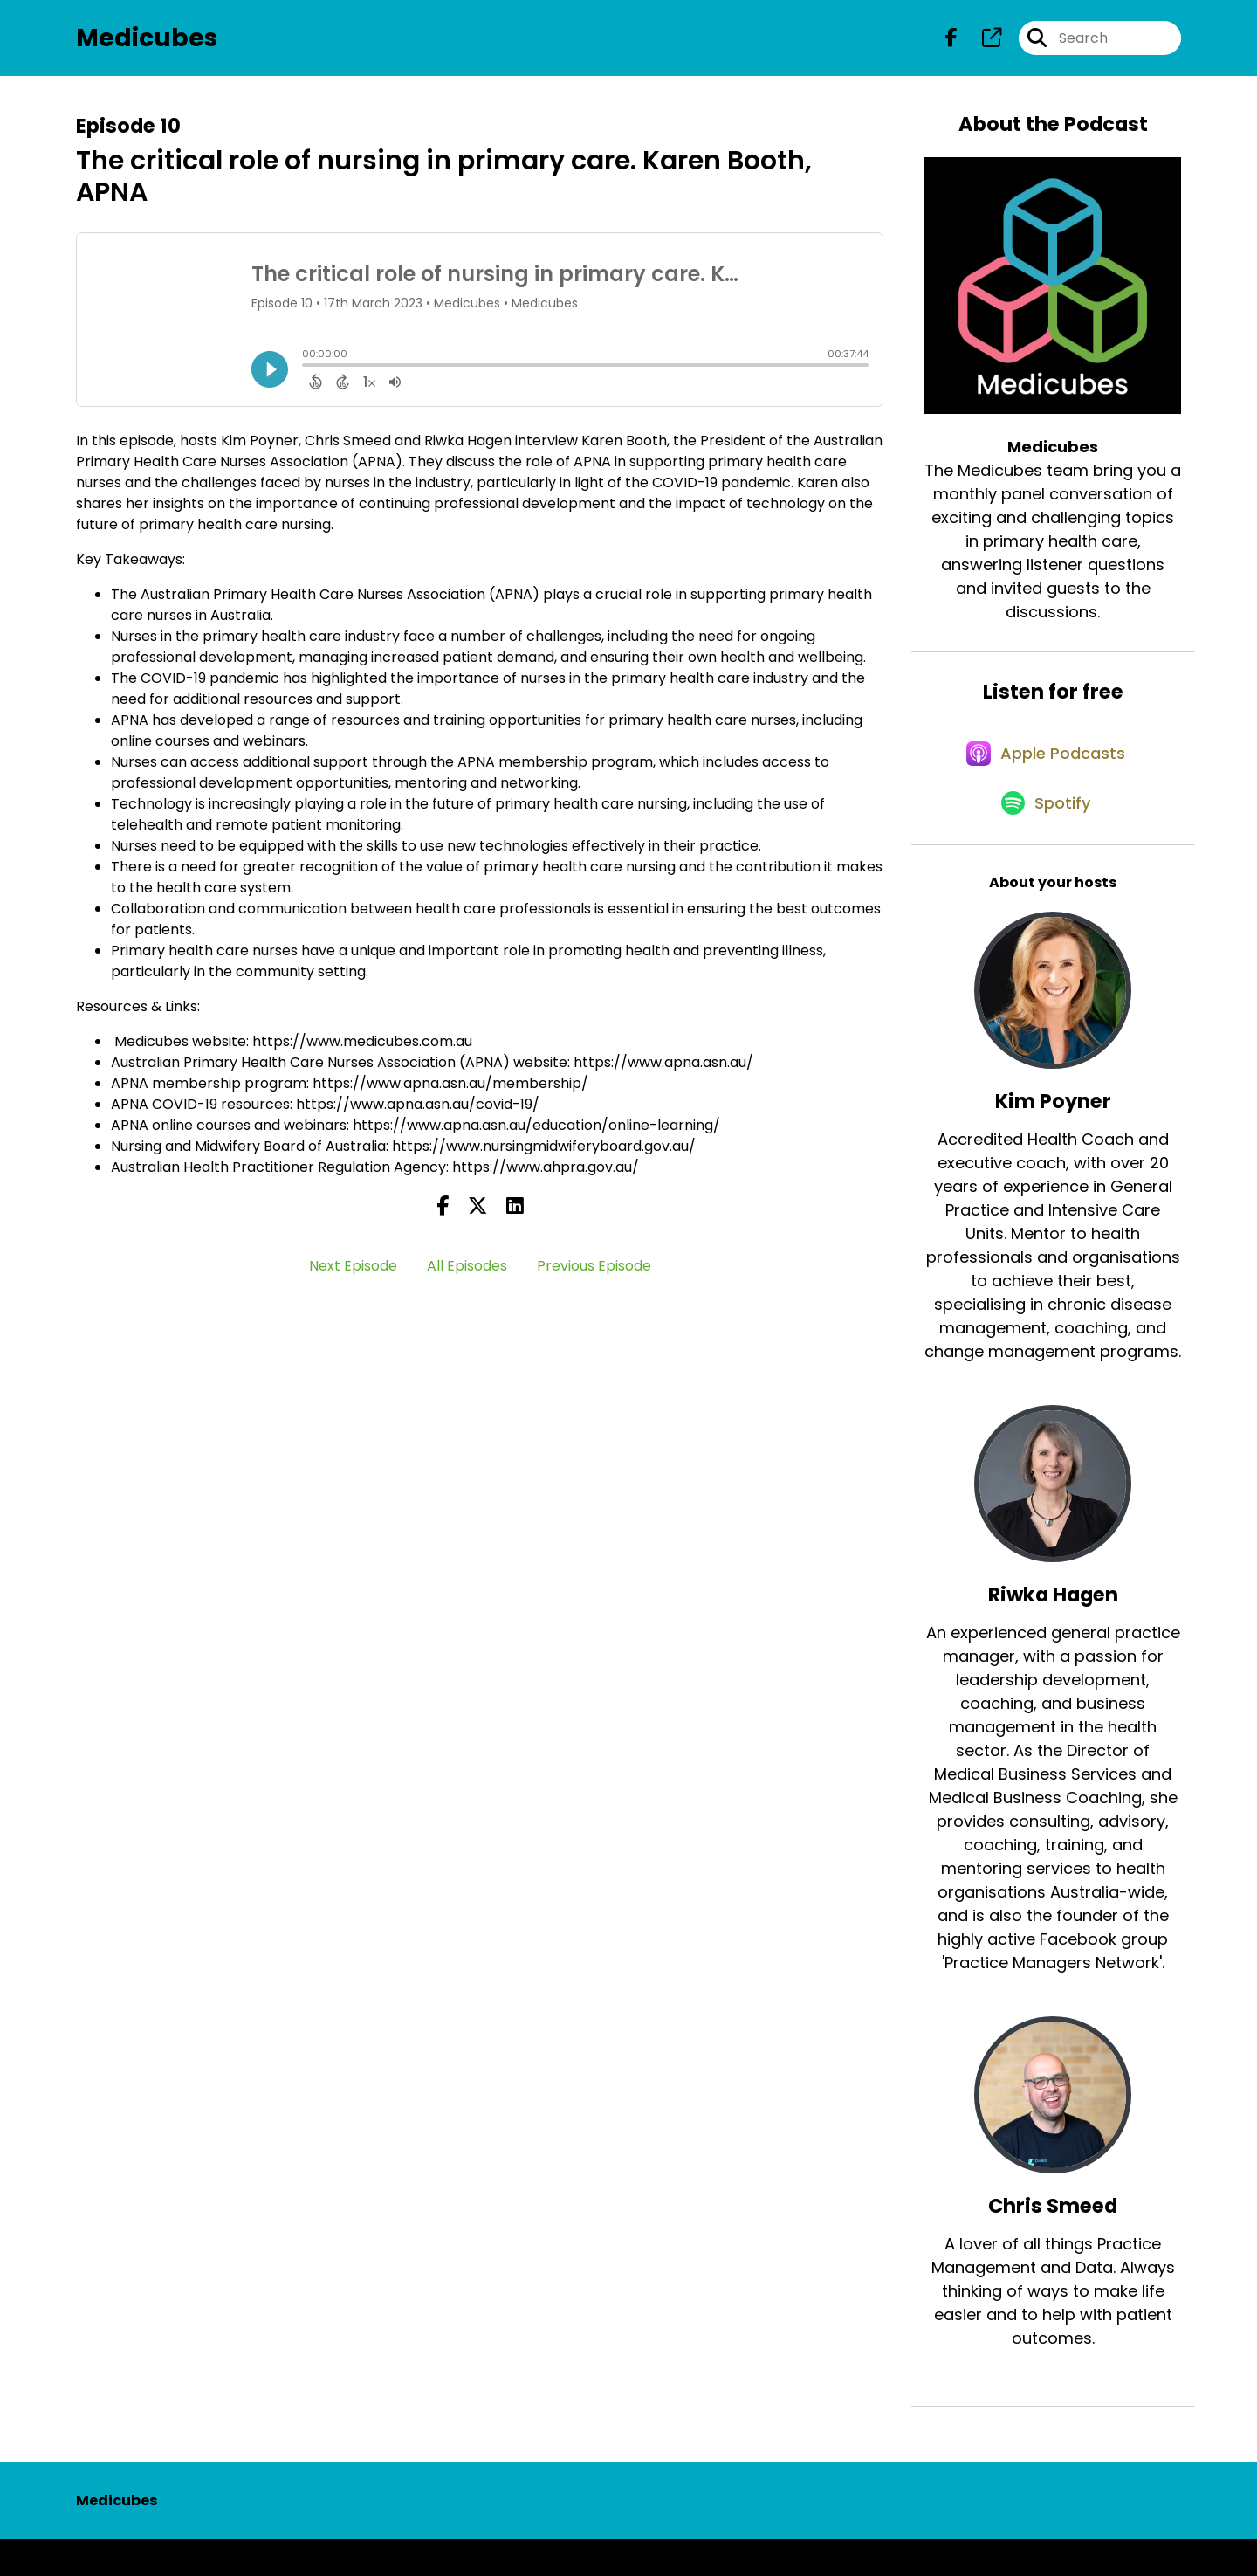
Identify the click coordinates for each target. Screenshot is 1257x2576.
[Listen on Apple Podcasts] (1044, 775)
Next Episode (353, 1276)
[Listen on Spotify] (1044, 838)
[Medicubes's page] (981, 43)
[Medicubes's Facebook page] (951, 43)
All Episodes (467, 1276)
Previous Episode (594, 1276)
